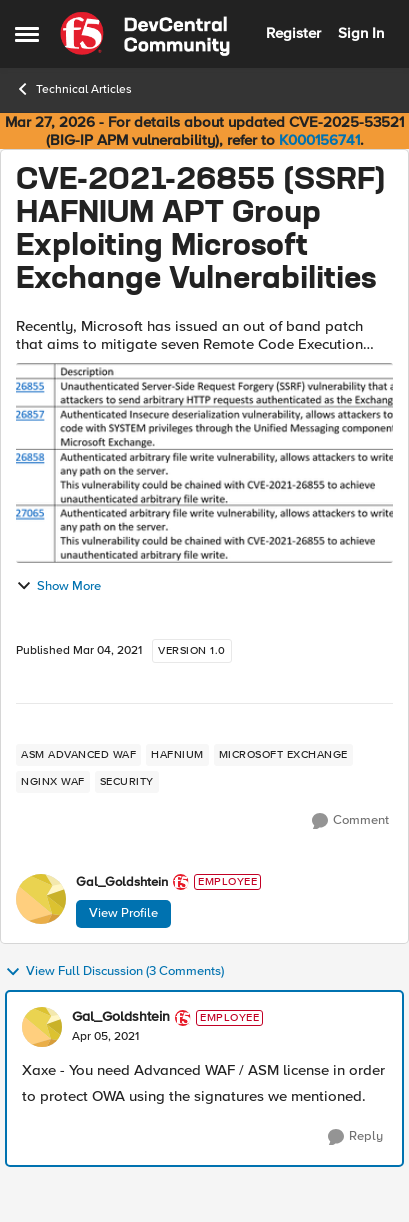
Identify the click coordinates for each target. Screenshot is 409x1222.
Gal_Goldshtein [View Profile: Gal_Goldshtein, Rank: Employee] (122, 882)
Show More (58, 586)
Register (293, 33)
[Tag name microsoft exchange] (283, 755)
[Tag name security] (127, 782)
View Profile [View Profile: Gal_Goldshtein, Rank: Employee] (123, 913)
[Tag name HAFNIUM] (177, 755)
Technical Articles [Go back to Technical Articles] (73, 89)
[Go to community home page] (145, 34)
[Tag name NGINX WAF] (53, 782)
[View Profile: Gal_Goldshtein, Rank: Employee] (41, 899)
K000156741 (319, 140)
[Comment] (350, 821)
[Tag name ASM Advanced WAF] (78, 755)
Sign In (361, 33)
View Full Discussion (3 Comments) (114, 972)
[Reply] (355, 1137)
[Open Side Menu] (27, 34)
